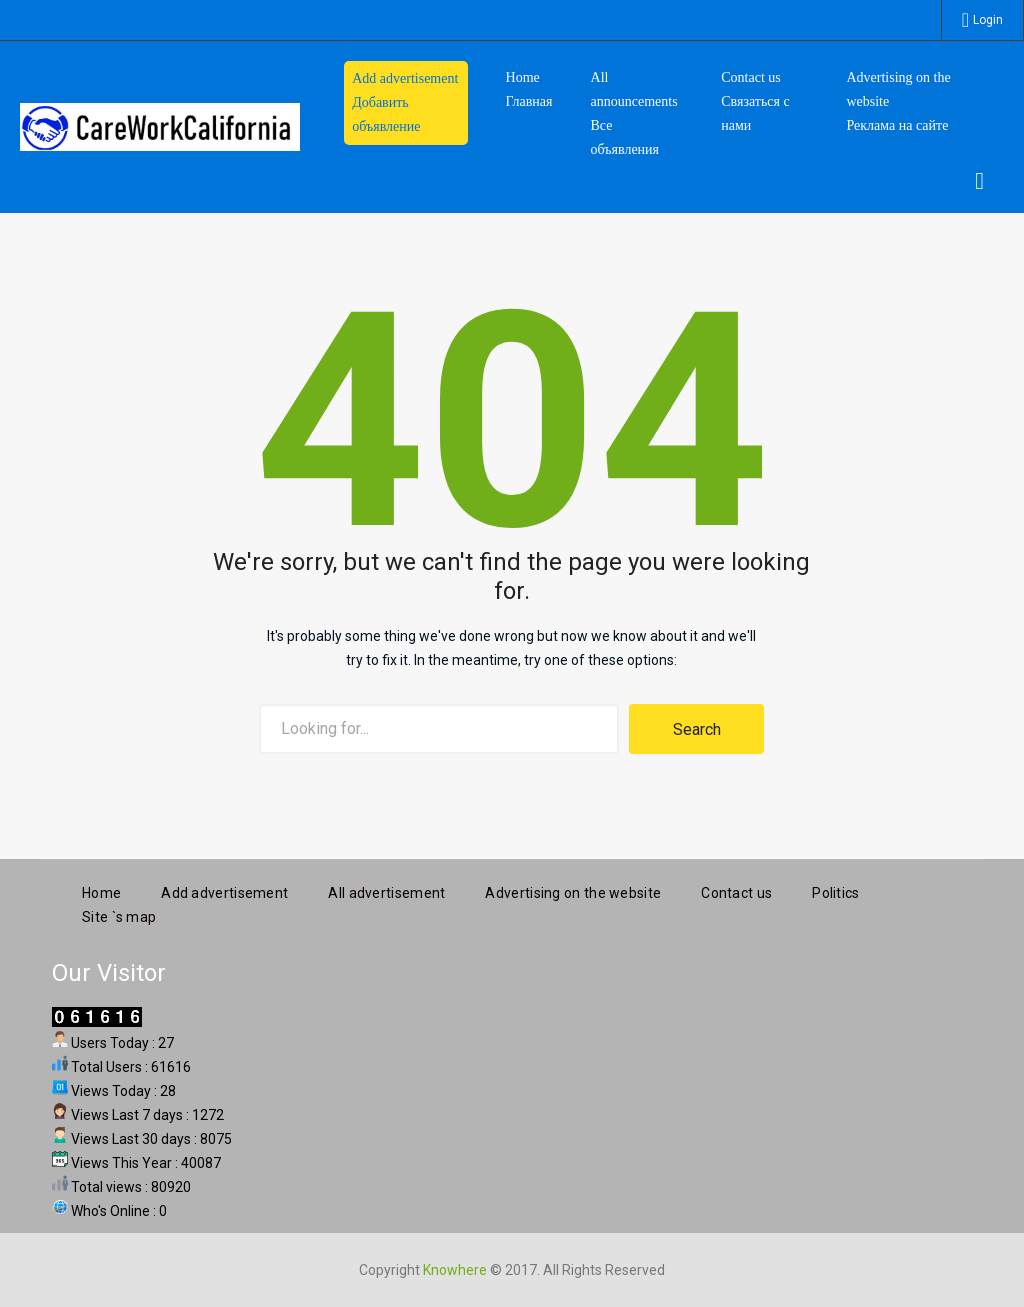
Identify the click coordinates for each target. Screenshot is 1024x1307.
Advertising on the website (573, 889)
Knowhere (455, 1266)
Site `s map (119, 913)
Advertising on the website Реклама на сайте (898, 101)
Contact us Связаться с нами (755, 101)
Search (697, 729)
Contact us (736, 889)
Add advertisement (224, 889)
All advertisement (386, 889)
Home (101, 889)
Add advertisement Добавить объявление (405, 102)
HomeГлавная (529, 89)
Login (988, 20)
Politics (835, 889)
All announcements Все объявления (634, 113)
